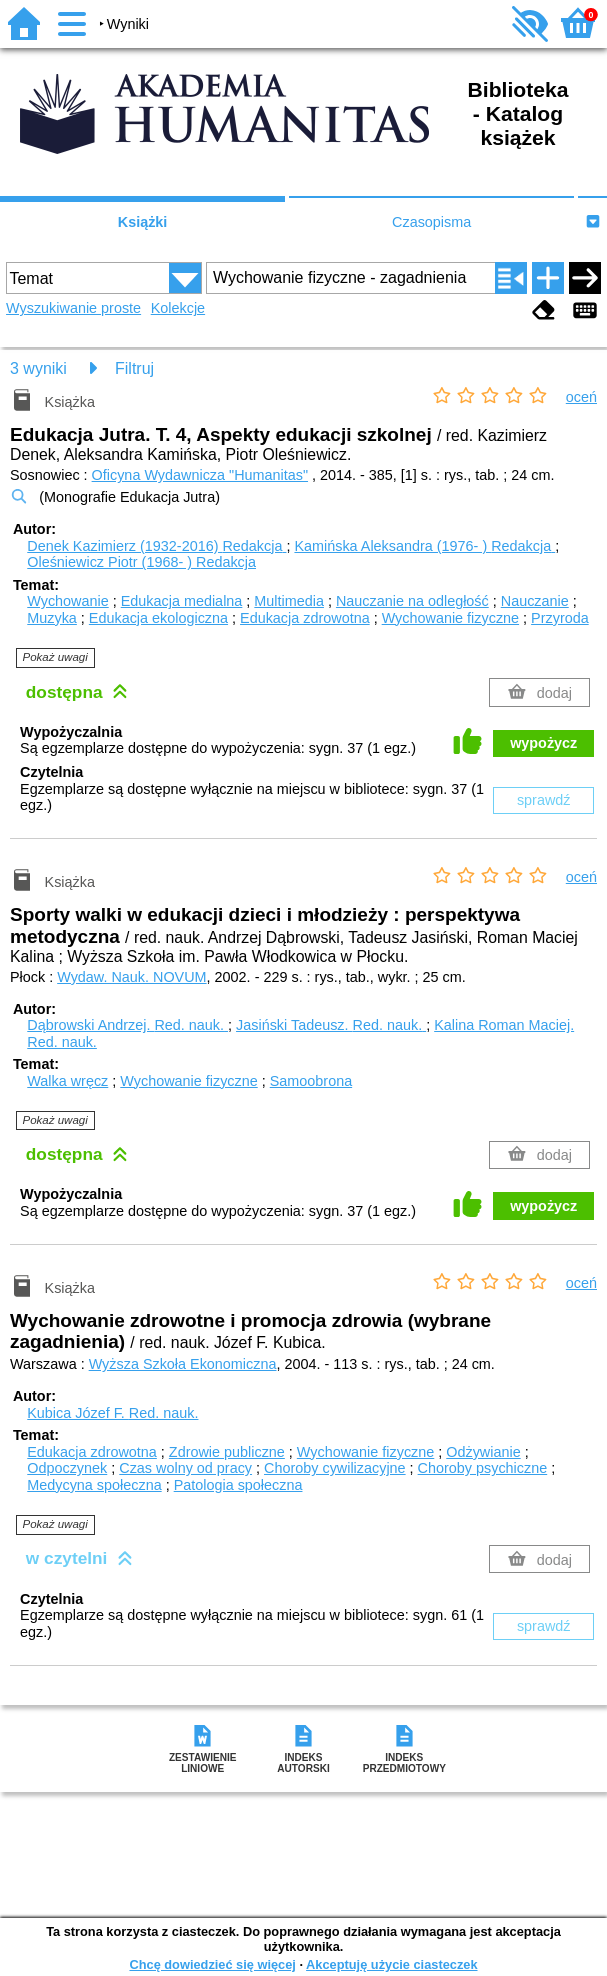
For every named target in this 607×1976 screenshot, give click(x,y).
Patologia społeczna (238, 1485)
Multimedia (289, 601)
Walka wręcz (67, 1081)
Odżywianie (483, 1452)
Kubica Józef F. (112, 1413)
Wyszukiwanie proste (73, 308)
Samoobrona (311, 1081)
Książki (143, 222)
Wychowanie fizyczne (450, 618)
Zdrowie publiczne (227, 1452)
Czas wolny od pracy (185, 1468)
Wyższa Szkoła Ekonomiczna (183, 1364)
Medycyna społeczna (94, 1485)
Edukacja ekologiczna (158, 618)
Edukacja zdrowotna (305, 618)
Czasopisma (431, 222)
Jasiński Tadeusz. (331, 1025)
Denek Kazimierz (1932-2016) (156, 546)
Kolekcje (178, 308)
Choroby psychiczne (483, 1468)
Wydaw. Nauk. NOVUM (131, 977)
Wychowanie (67, 601)
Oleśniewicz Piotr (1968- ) (141, 562)
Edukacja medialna (182, 601)
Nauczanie (535, 601)
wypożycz (543, 743)
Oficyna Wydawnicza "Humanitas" (200, 475)
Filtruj (134, 368)
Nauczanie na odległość (412, 601)
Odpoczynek (67, 1468)
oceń (581, 397)
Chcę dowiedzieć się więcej (212, 1964)
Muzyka (52, 618)
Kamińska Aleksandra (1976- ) (424, 546)
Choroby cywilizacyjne (335, 1468)
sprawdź (544, 800)
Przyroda (560, 618)
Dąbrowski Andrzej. (127, 1025)
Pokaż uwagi (55, 657)
